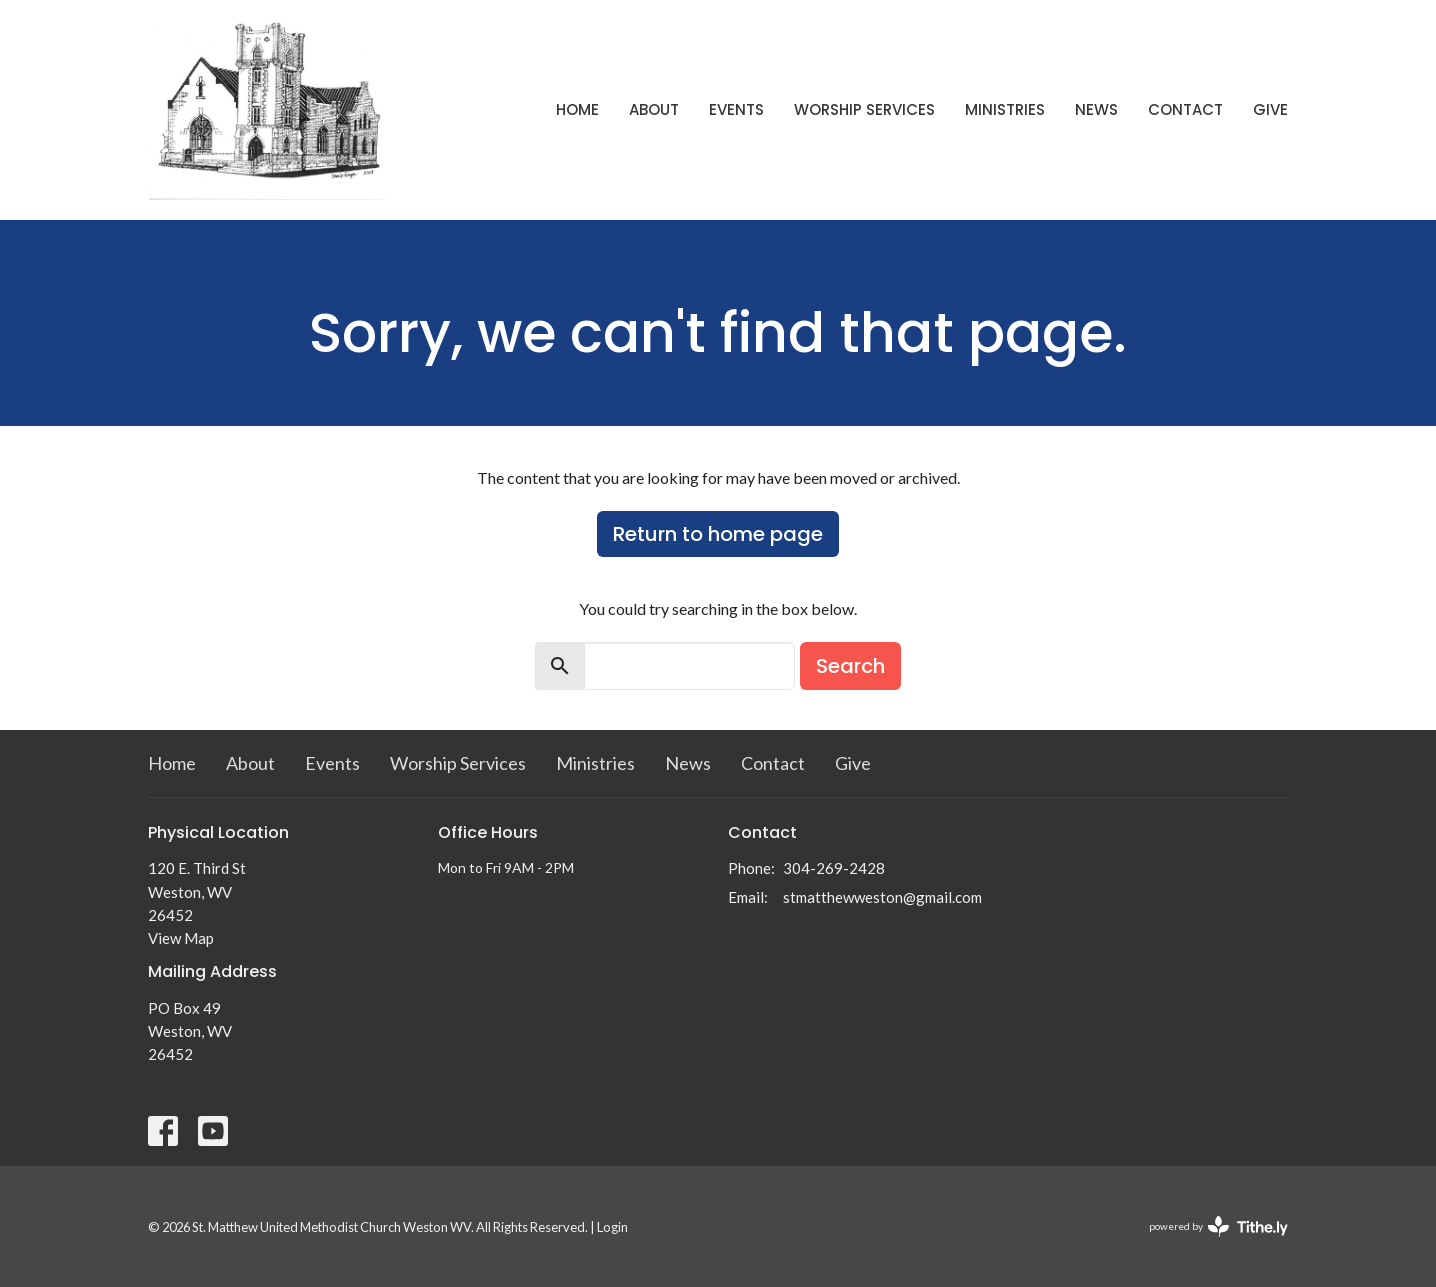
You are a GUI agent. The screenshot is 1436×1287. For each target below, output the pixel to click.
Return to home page (718, 534)
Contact (1185, 109)
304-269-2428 (834, 868)
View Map (181, 938)
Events (736, 109)
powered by (1218, 1226)
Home (577, 109)
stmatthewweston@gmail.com (882, 897)
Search (850, 666)
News (1096, 109)
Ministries (1005, 109)
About (654, 109)
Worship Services (864, 109)
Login (612, 1227)
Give (1270, 109)
